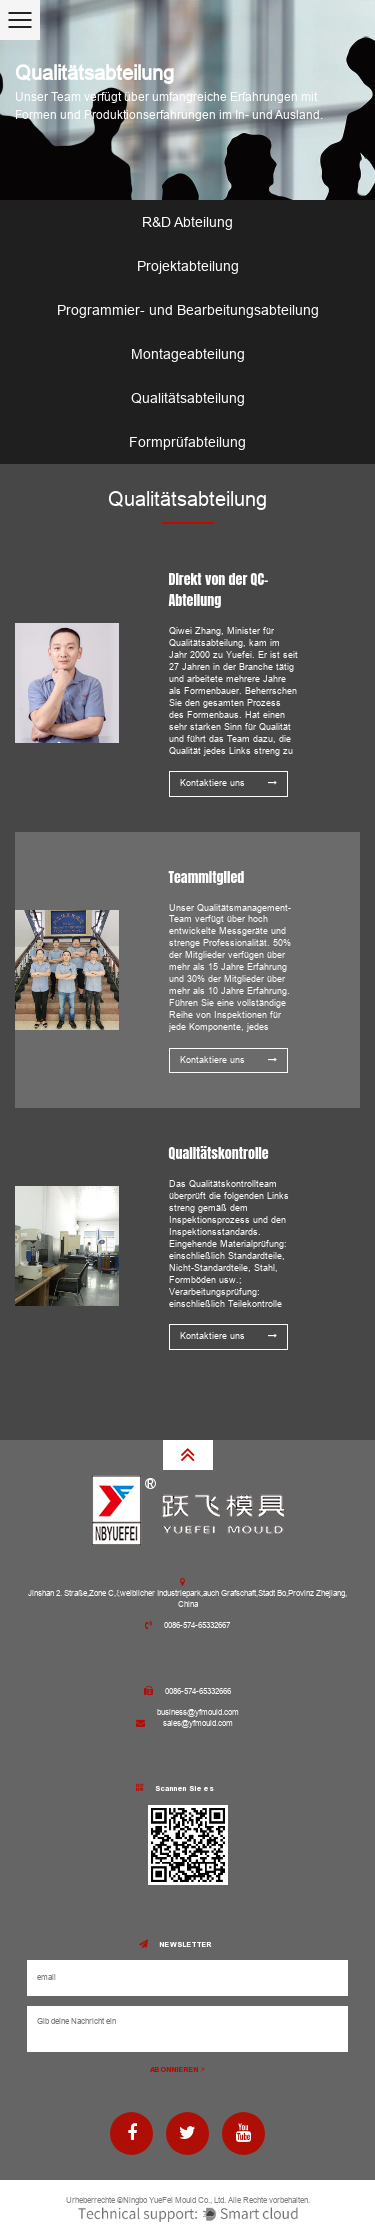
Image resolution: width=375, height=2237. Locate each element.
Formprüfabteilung (187, 442)
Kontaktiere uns (228, 783)
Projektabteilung (188, 266)
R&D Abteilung (187, 222)
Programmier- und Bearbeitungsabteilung (188, 310)
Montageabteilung (188, 354)
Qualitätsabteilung (188, 398)
